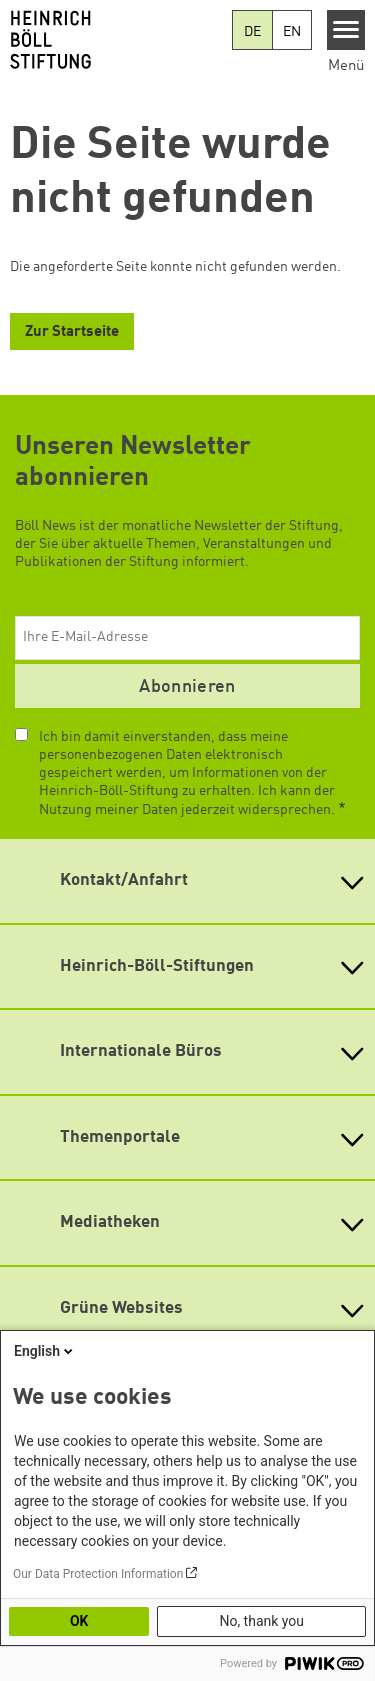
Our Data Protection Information (98, 1574)
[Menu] (346, 30)
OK (79, 1621)
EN (292, 32)
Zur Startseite (72, 332)
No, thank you (261, 1621)
